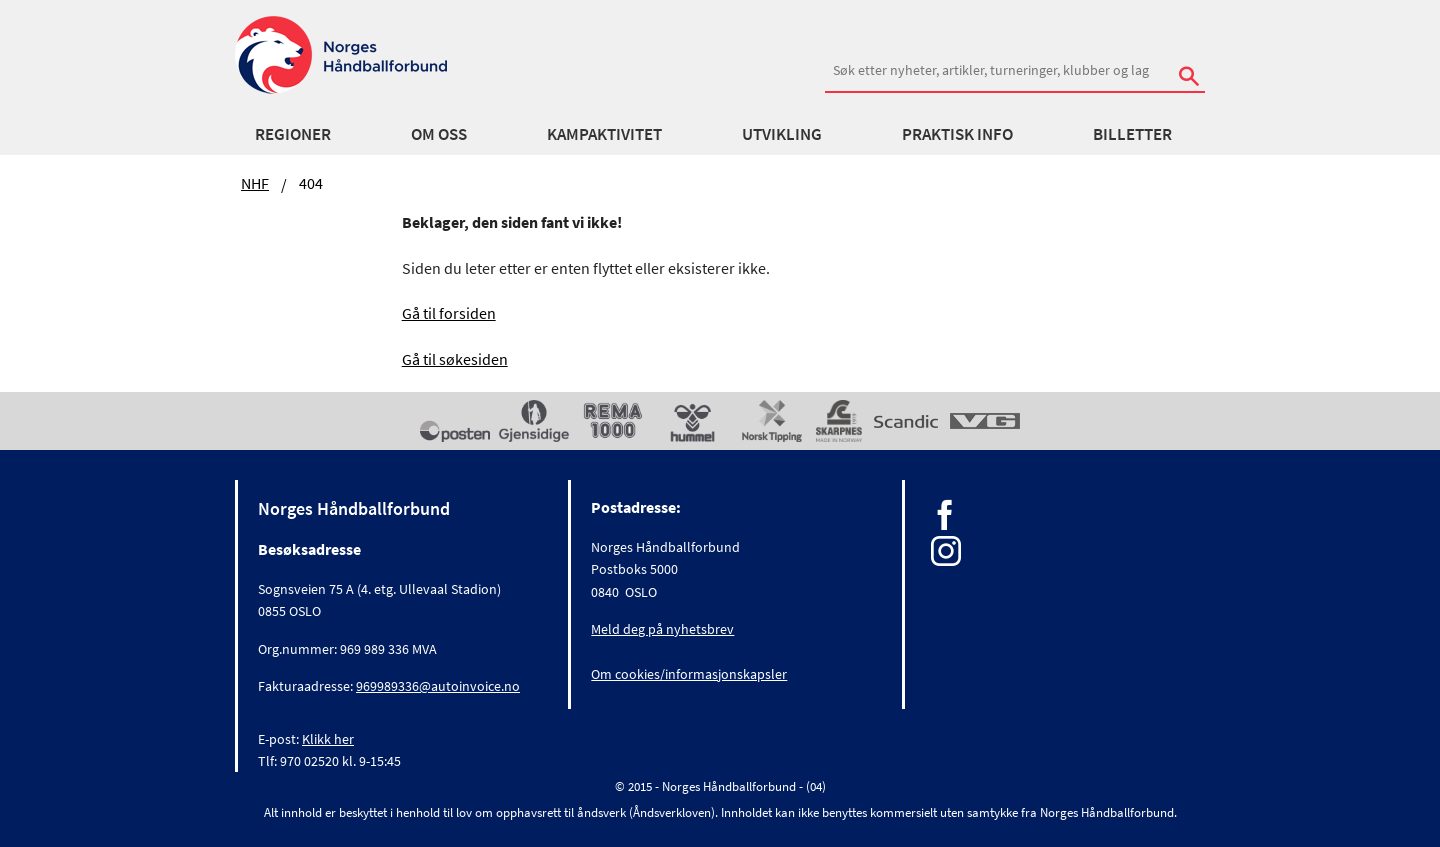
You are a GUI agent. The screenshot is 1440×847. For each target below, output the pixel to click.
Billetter (1132, 134)
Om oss (439, 134)
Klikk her (328, 739)
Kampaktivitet (604, 134)
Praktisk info (957, 134)
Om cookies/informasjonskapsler (689, 674)
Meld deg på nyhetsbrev (662, 629)
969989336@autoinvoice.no (438, 686)
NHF (255, 183)
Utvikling (782, 134)
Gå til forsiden (449, 313)
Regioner (293, 134)
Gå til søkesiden (455, 359)
